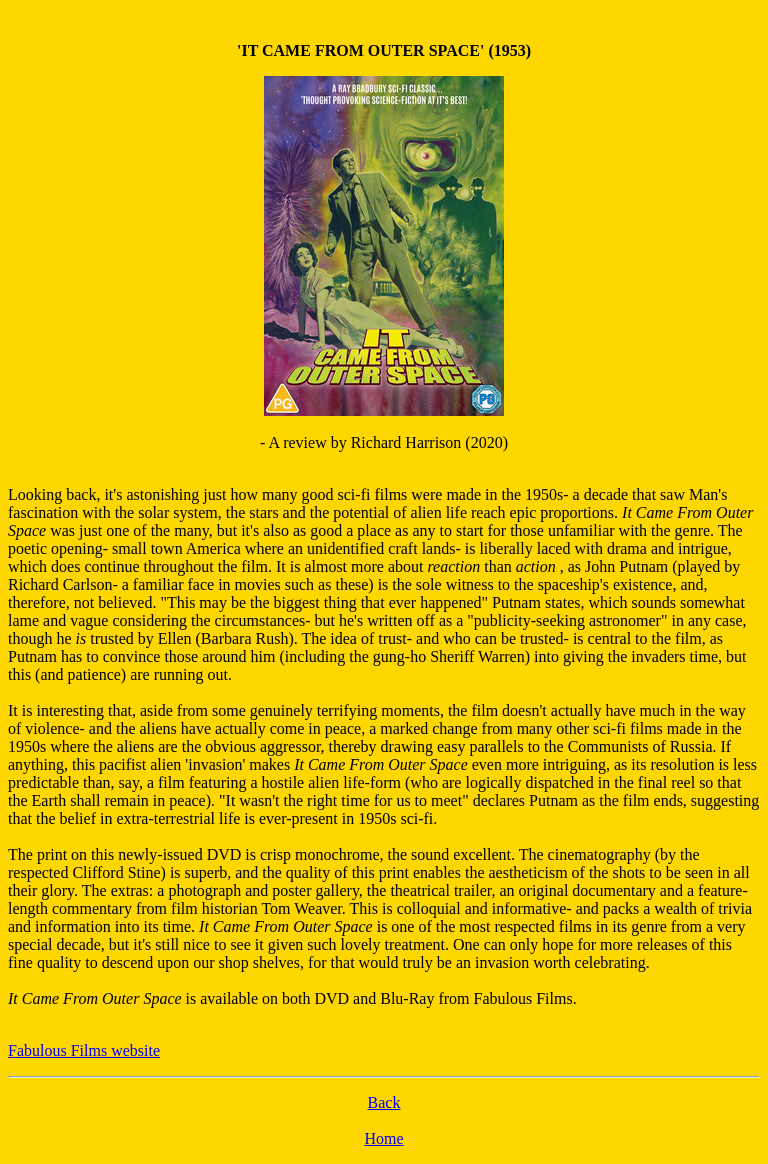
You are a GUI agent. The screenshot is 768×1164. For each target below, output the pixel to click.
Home (383, 1138)
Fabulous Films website (84, 1050)
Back (384, 1102)
